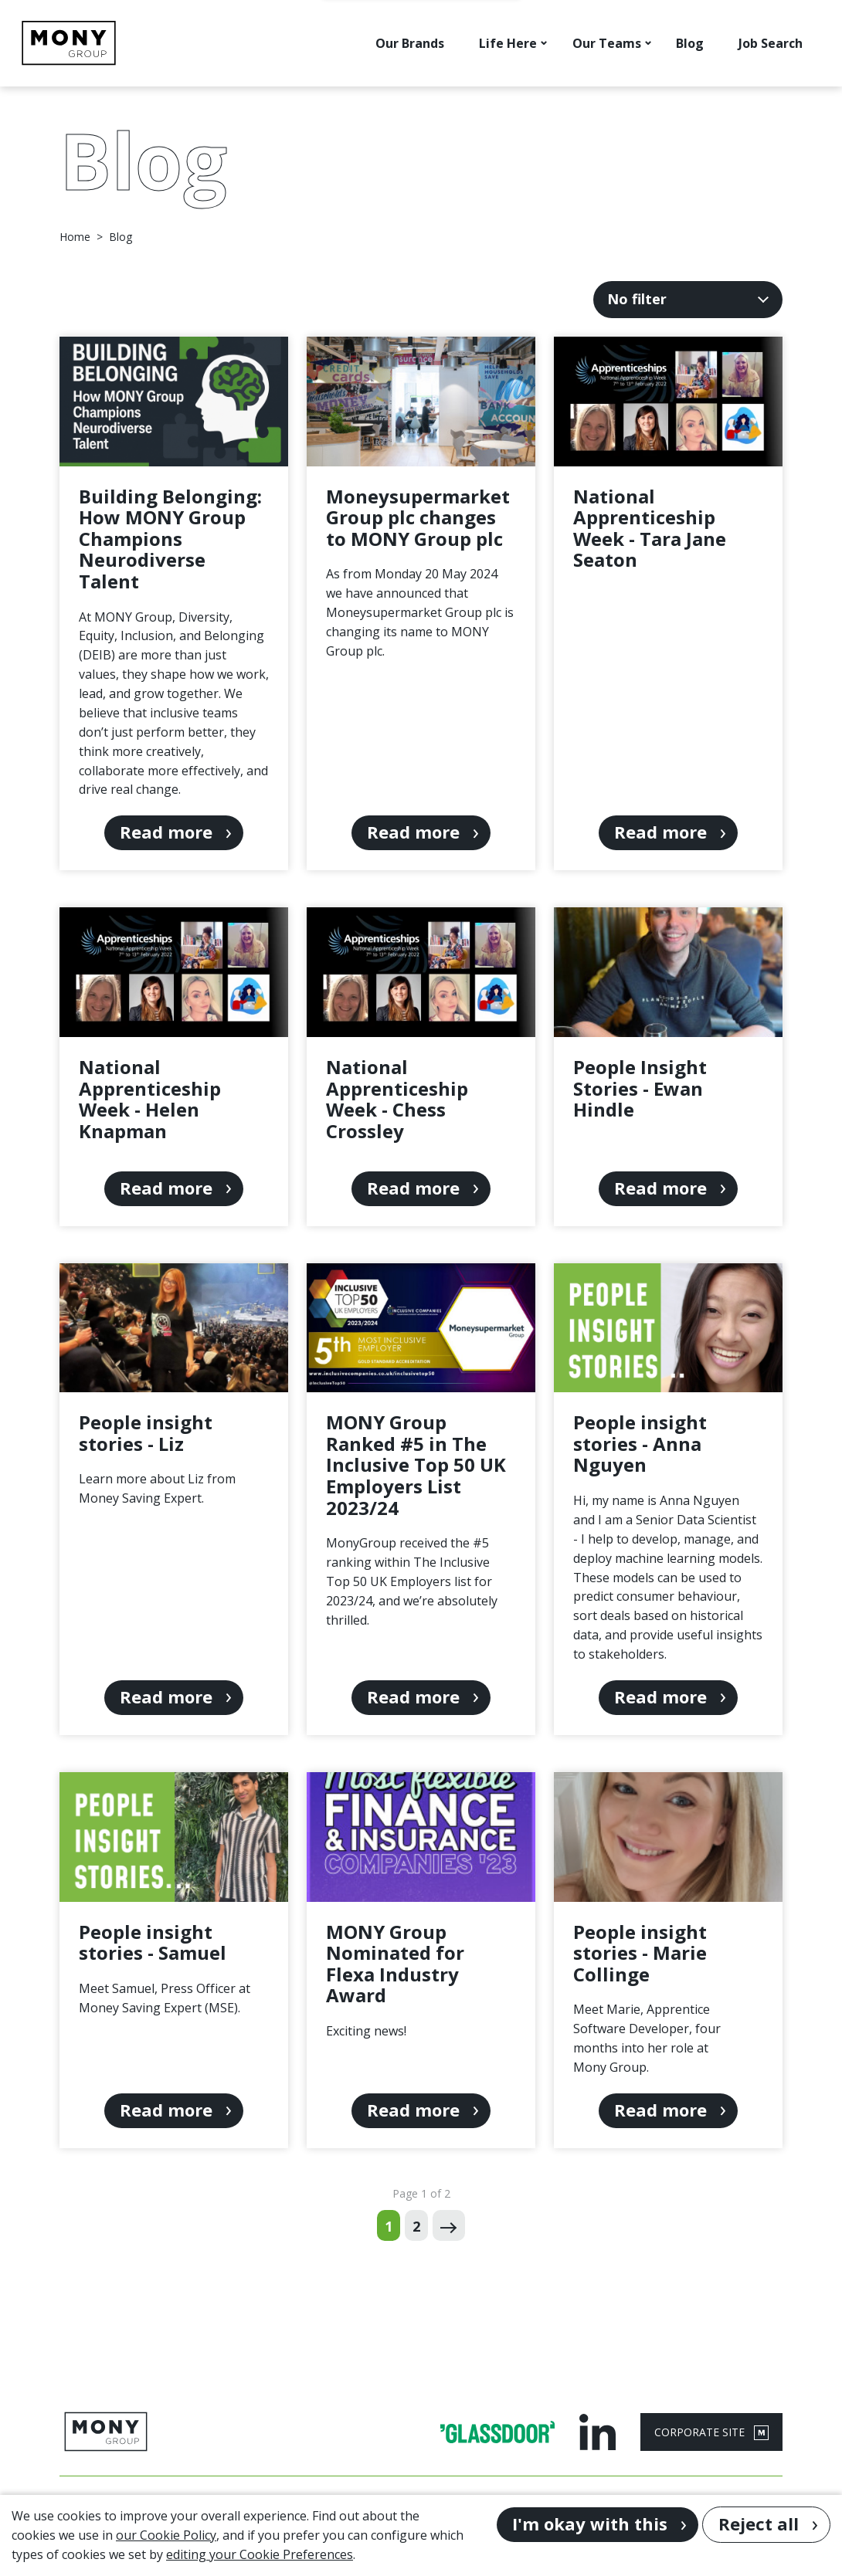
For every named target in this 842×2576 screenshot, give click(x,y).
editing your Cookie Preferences (259, 2554)
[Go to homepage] (69, 42)
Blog (690, 43)
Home (74, 237)
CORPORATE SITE (711, 2432)
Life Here (508, 43)
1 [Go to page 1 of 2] (388, 2226)
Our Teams (606, 43)
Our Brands (409, 43)
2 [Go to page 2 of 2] (416, 2226)
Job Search (770, 43)
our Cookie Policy (166, 2535)
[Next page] (448, 2225)
